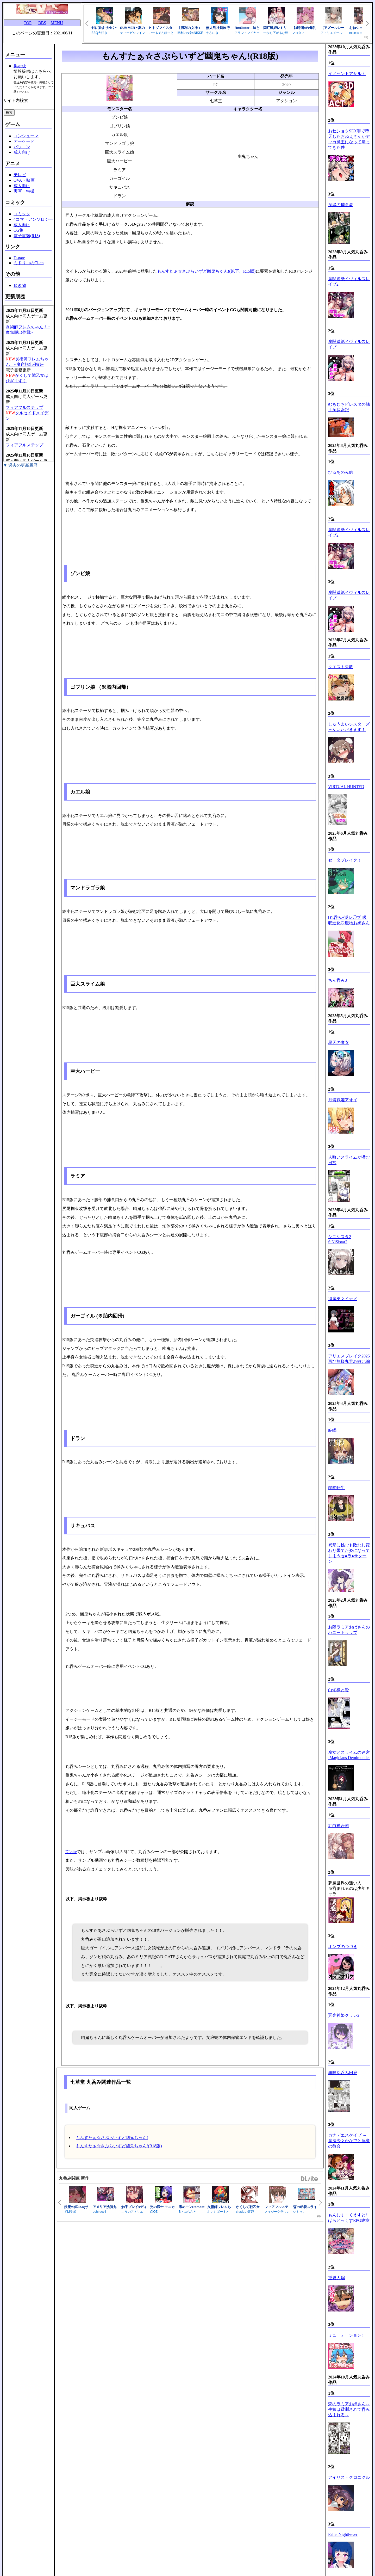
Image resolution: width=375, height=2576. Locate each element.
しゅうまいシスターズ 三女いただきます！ (349, 727)
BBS (42, 23)
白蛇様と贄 (338, 1690)
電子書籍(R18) (27, 235)
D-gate (19, 258)
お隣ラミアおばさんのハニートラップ (349, 1630)
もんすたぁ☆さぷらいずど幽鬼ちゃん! (112, 2137)
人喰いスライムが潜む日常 (349, 1160)
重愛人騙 (336, 2278)
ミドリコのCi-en (29, 263)
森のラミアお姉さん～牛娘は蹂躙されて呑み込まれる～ (349, 2409)
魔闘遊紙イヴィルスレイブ (349, 344)
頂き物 (20, 285)
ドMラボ (70, 2212)
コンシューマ (26, 136)
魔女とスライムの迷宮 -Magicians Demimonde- (349, 1755)
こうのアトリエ (132, 2212)
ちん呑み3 (337, 980)
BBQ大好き (99, 33)
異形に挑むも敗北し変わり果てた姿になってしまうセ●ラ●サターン (349, 1553)
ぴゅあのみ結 (340, 472)
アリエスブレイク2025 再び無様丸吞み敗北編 (349, 1359)
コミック (22, 214)
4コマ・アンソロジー (33, 219)
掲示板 (20, 66)
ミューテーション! (345, 2335)
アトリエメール (331, 33)
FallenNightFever (343, 2534)
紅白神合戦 (338, 1825)
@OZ (154, 2212)
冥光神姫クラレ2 (343, 2015)
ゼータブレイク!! (344, 860)
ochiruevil (99, 2212)
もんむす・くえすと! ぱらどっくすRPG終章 (349, 2218)
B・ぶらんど (187, 2212)
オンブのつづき (342, 1946)
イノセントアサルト (347, 73)
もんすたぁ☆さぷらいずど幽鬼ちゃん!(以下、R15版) (206, 271)
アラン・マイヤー (247, 33)
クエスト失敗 (340, 667)
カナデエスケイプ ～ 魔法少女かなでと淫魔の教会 (349, 2140)
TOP (28, 23)
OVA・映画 (24, 180)
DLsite (71, 1851)
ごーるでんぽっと (161, 33)
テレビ (20, 175)
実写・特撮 (24, 191)
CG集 (18, 230)
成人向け (22, 152)
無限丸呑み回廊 (342, 2072)
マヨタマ (298, 33)
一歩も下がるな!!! (275, 33)
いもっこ (299, 2212)
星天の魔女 (338, 1042)
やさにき (212, 33)
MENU (57, 23)
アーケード (24, 141)
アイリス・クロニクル (349, 2477)
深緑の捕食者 (340, 204)
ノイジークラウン (277, 2212)
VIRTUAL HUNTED (346, 786)
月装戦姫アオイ (342, 1100)
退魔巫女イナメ (342, 1298)
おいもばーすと (218, 2212)
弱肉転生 (336, 1487)
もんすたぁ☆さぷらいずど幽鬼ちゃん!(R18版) (119, 2146)
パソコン (22, 147)
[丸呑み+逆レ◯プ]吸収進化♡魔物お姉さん (349, 920)
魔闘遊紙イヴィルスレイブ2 (349, 281)
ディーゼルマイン (132, 33)
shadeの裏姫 (245, 2212)
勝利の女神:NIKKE (190, 33)
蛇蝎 (332, 1430)
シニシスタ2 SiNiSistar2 (339, 1239)
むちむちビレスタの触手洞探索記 (349, 407)
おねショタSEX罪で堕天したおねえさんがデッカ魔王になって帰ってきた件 (349, 139)
